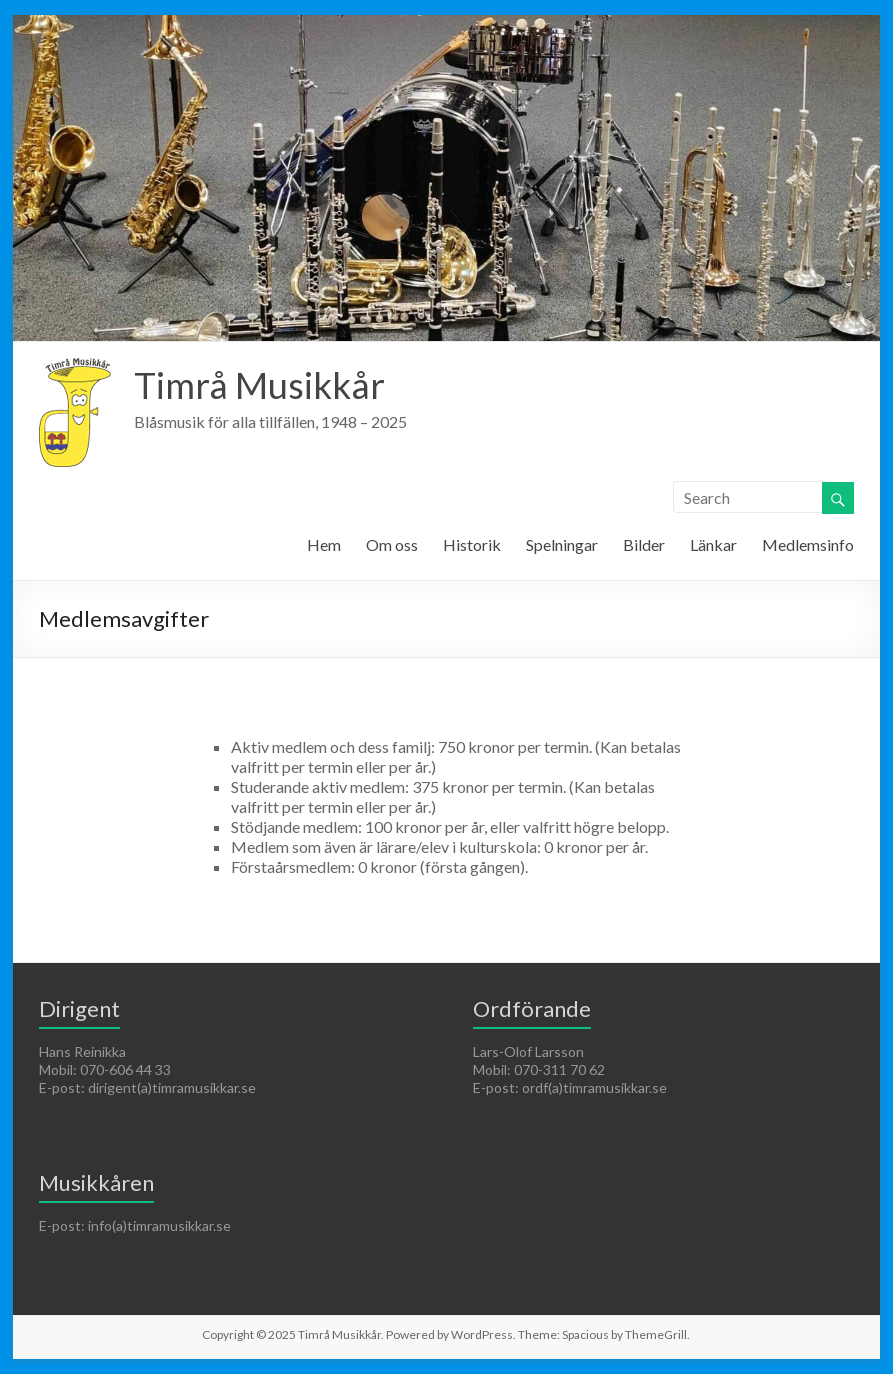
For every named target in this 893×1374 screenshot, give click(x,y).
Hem (324, 544)
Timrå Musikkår (259, 385)
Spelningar (562, 544)
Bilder (644, 544)
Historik (472, 544)
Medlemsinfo (808, 544)
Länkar (713, 544)
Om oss (392, 544)
